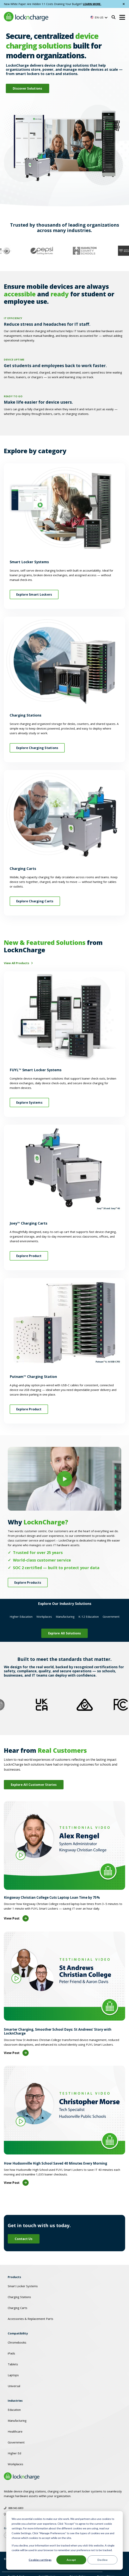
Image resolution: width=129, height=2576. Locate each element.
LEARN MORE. (92, 4)
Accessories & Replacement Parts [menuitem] (30, 2319)
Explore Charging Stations (37, 748)
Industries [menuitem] (15, 2400)
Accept (71, 2559)
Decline (102, 2559)
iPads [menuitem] (11, 2353)
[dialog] (64, 2540)
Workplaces (44, 1616)
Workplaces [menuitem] (15, 2464)
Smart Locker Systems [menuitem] (23, 2286)
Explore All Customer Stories (34, 1785)
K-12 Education (88, 1616)
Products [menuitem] (14, 2277)
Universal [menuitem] (14, 2386)
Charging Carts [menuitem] (17, 2308)
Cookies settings (40, 2559)
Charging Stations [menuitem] (19, 2297)
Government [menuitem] (16, 2442)
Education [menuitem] (14, 2410)
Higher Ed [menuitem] (14, 2453)
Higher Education (21, 1616)
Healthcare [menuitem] (15, 2431)
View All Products (17, 963)
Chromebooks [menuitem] (17, 2342)
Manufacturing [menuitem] (17, 2420)
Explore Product (28, 1256)
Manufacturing (65, 1616)
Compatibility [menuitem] (18, 2333)
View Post (16, 1918)
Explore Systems (29, 1102)
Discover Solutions (27, 88)
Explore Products (27, 1582)
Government (111, 1616)
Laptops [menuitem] (13, 2375)
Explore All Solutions (64, 1633)
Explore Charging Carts (34, 901)
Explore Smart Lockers (34, 594)
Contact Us (24, 2239)
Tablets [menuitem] (13, 2364)
